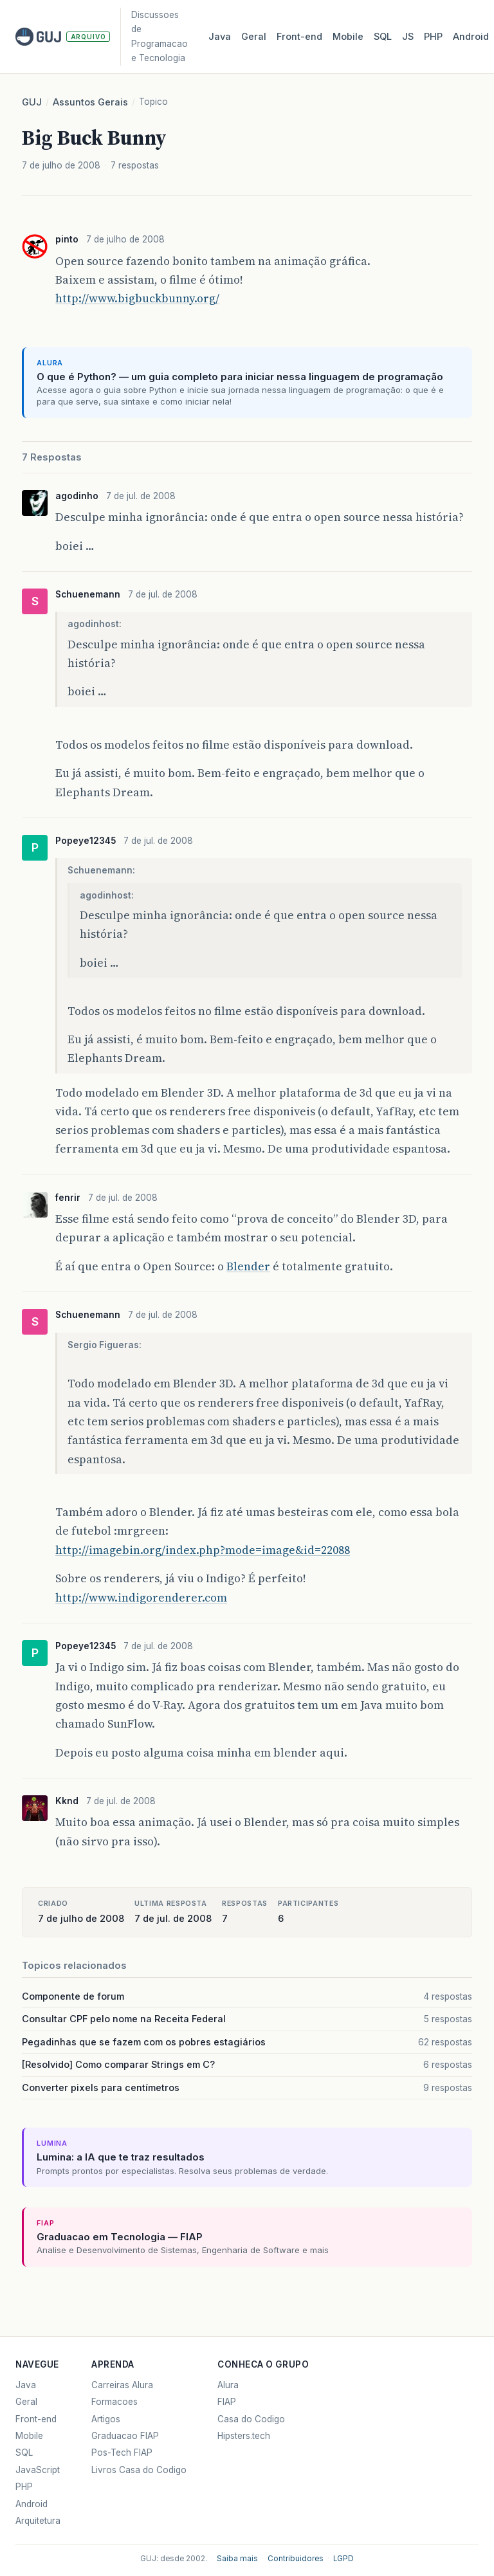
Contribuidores (296, 2558)
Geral (253, 36)
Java (219, 36)
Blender (248, 1266)
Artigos (105, 2419)
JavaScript (37, 2470)
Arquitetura (37, 2521)
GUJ (32, 102)
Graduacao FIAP (125, 2436)
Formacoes (114, 2402)
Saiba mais (237, 2558)
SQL (383, 36)
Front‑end (299, 36)
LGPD (343, 2558)
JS (408, 36)
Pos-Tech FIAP (121, 2452)
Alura (228, 2385)
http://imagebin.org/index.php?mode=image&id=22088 (202, 1550)
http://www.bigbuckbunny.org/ (137, 298)
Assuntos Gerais (90, 102)
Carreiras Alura (122, 2385)
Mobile (348, 36)
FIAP (226, 2402)
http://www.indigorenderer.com (141, 1597)
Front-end (36, 2419)
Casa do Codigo (251, 2419)
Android (471, 36)
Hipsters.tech (243, 2436)
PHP (433, 36)
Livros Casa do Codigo (139, 2470)
